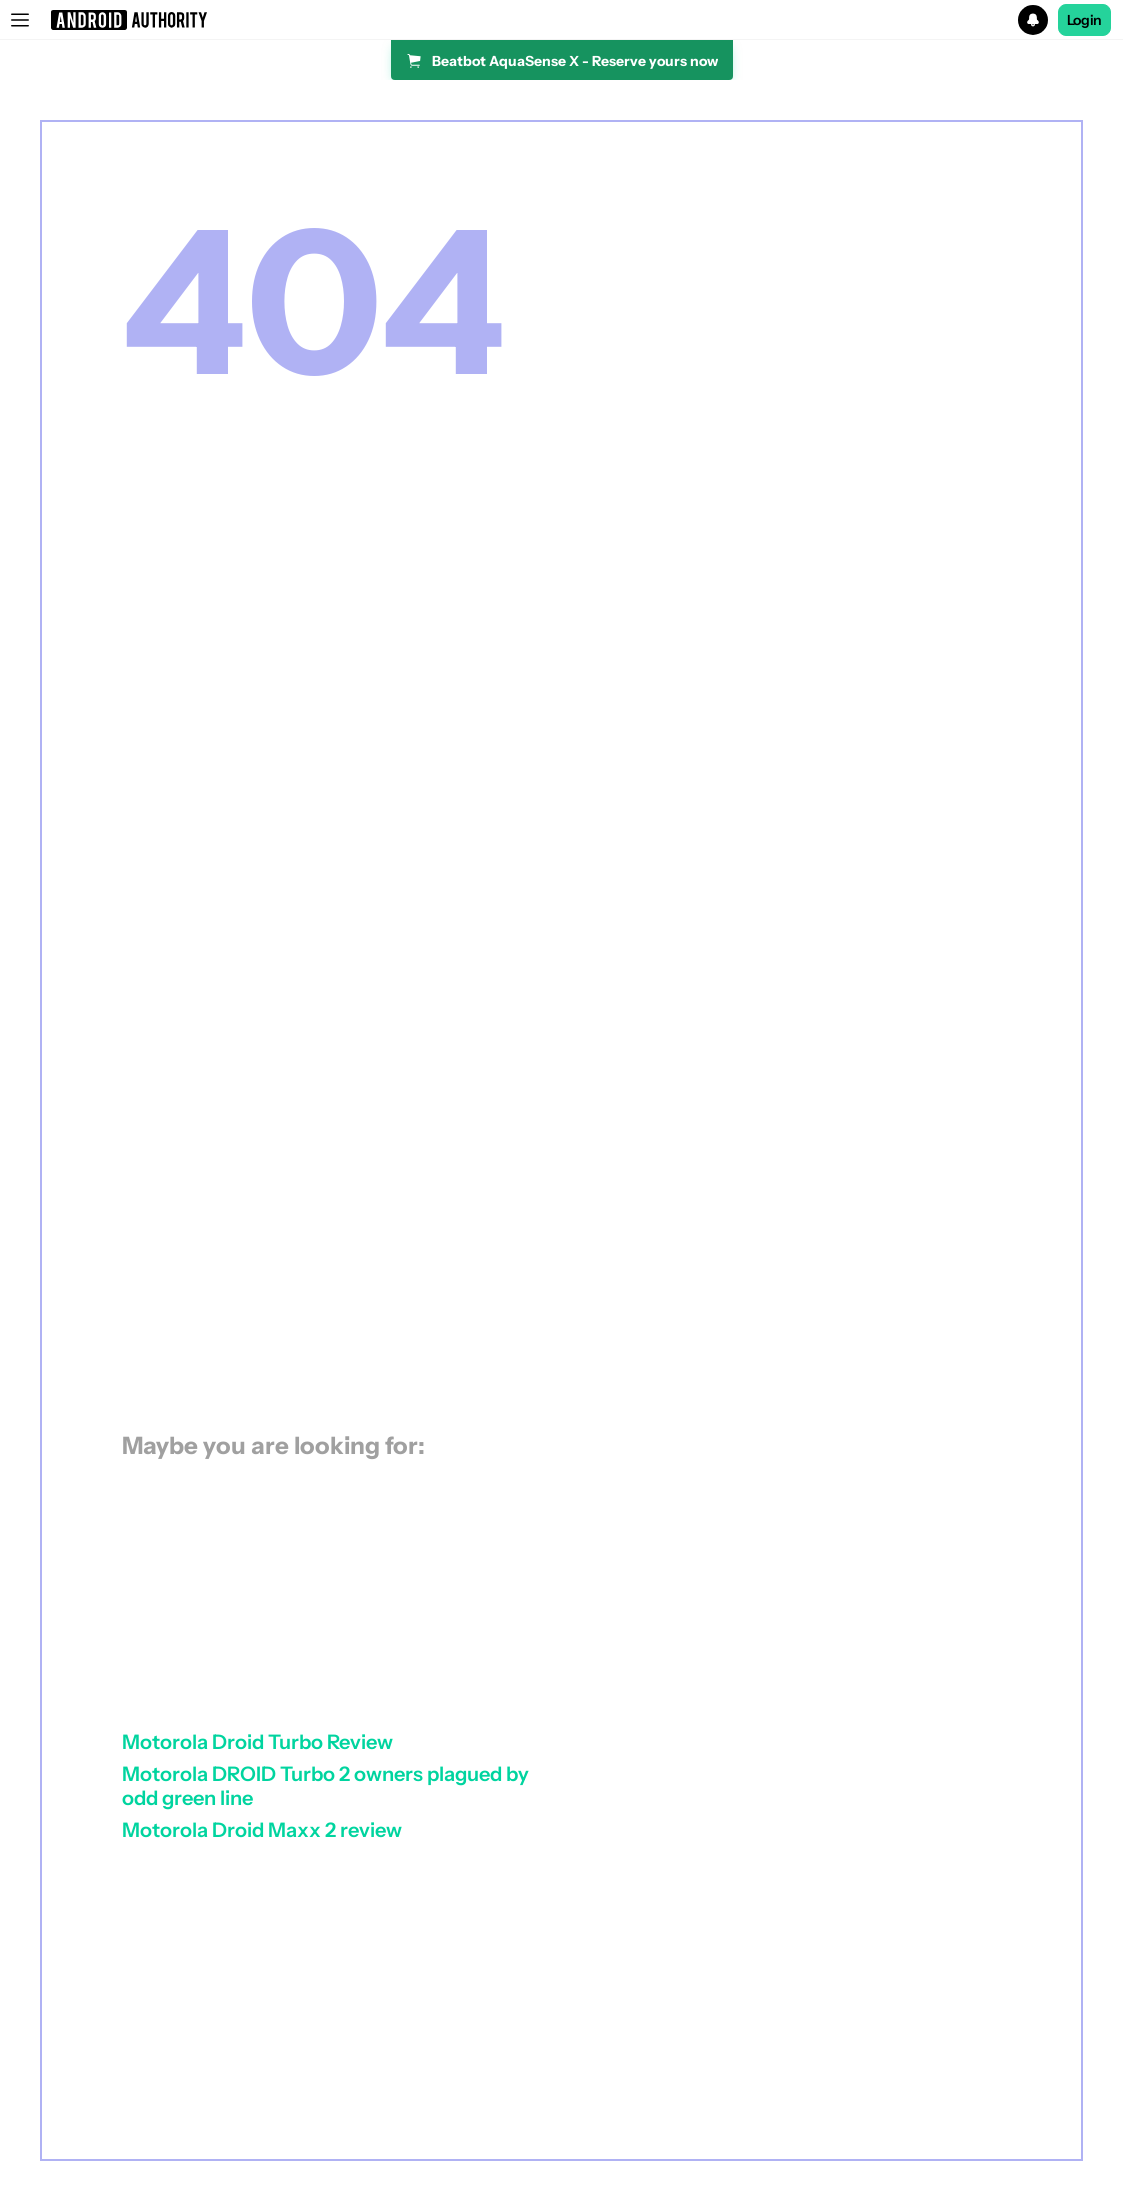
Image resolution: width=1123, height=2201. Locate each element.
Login (1085, 20)
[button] (561, 20)
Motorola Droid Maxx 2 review (262, 1830)
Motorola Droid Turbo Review (257, 1742)
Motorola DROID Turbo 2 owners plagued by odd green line (325, 1786)
